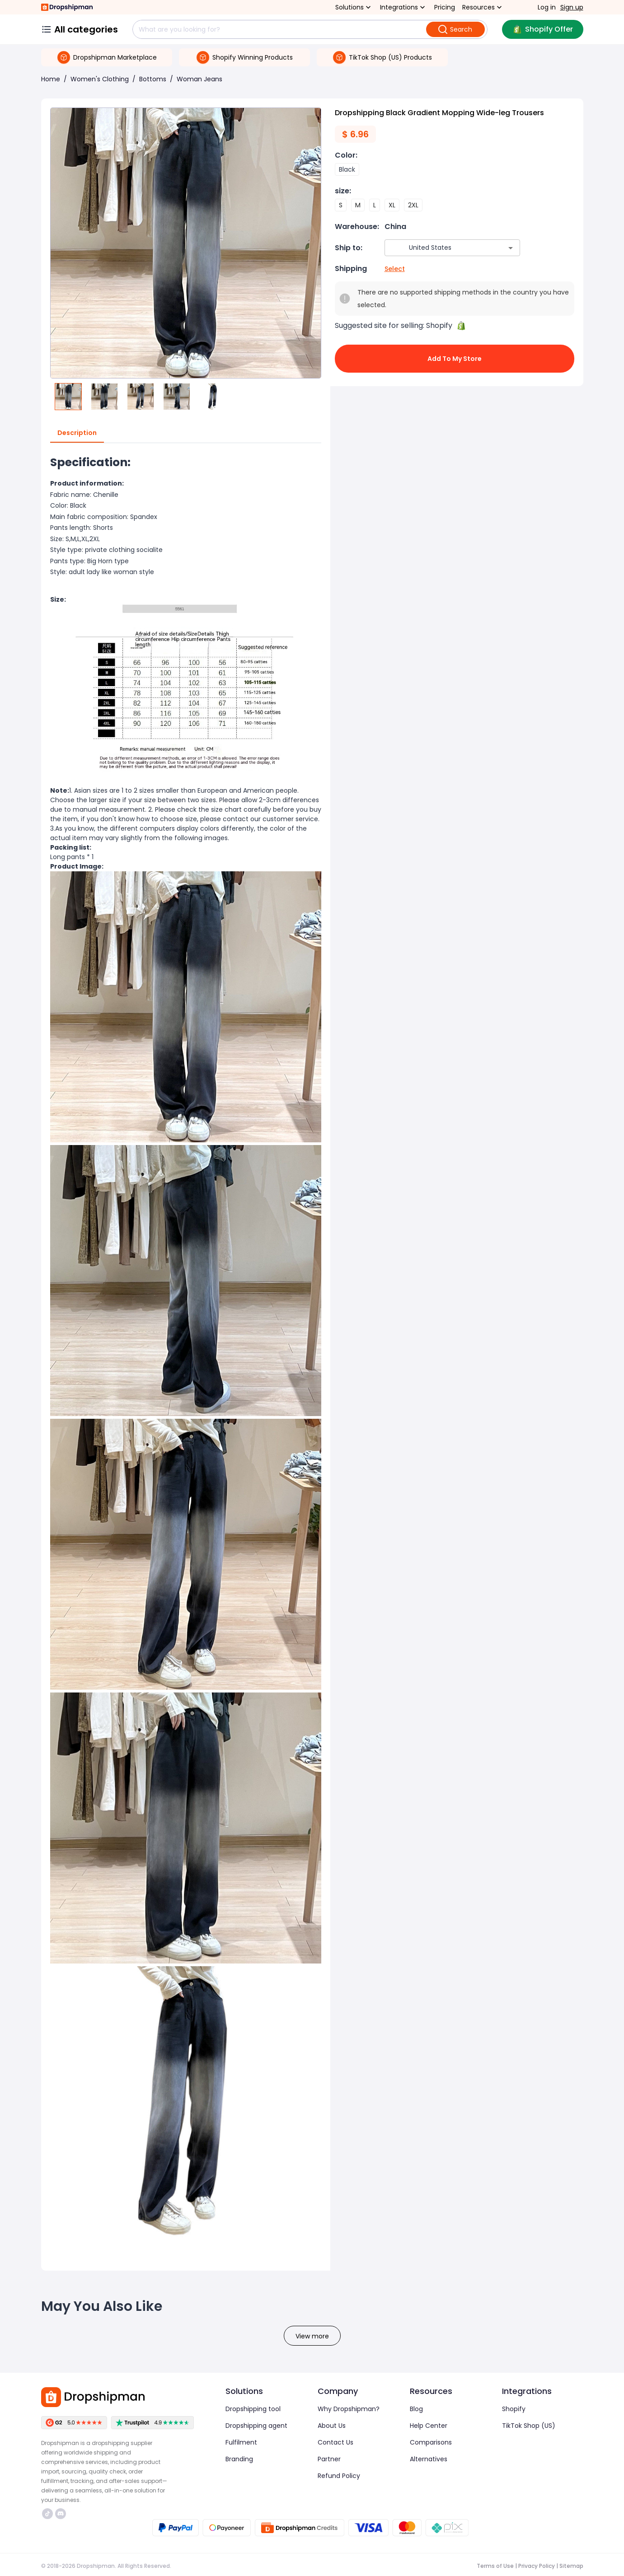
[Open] (510, 248)
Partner (329, 2459)
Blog (416, 2408)
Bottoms (152, 79)
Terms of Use (495, 2566)
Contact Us (335, 2442)
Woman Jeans (199, 79)
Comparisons (431, 2442)
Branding (239, 2459)
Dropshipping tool (253, 2408)
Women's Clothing (99, 79)
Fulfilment (241, 2442)
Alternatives (428, 2459)
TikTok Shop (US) (528, 2425)
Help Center (428, 2425)
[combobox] (439, 247)
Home (50, 79)
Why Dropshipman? (349, 2408)
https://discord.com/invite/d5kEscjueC (60, 2513)
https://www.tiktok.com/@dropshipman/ (47, 2513)
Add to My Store (454, 359)
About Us (332, 2425)
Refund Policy (339, 2475)
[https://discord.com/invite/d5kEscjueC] (60, 2513)
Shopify (513, 2408)
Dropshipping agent (256, 2425)
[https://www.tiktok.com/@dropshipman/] (47, 2513)
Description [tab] (77, 433)
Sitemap (571, 2566)
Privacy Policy (536, 2566)
